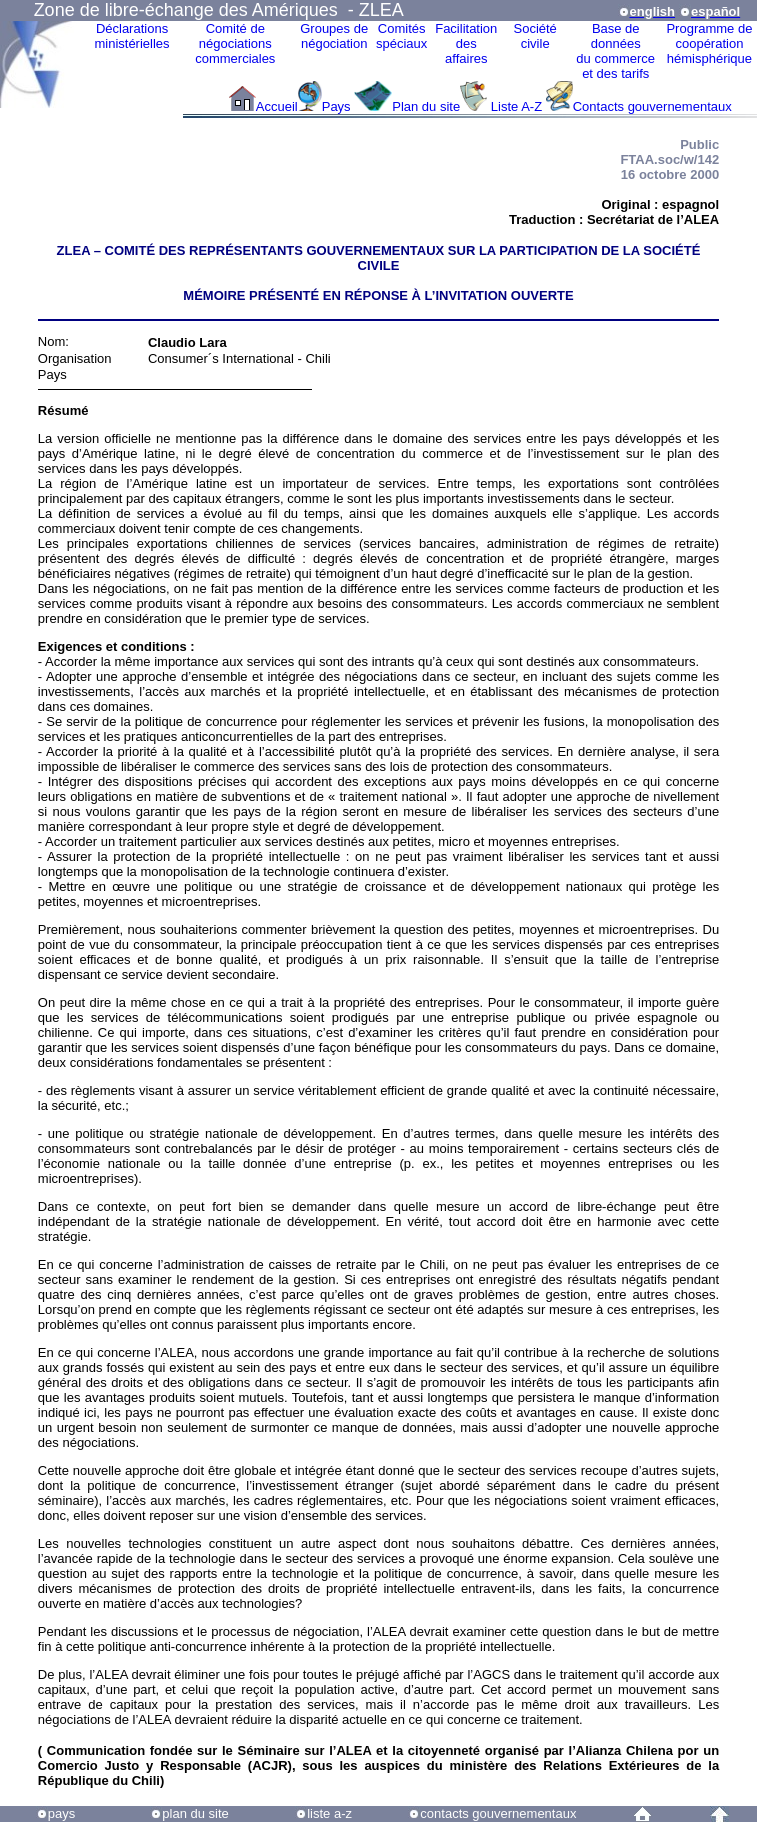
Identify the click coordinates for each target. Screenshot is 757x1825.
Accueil (277, 106)
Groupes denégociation (334, 36)
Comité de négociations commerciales (235, 43)
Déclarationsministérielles (131, 36)
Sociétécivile (534, 36)
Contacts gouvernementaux (652, 106)
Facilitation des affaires (466, 43)
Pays (338, 106)
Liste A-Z (516, 106)
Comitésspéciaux (401, 36)
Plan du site (426, 106)
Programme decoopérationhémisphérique (709, 43)
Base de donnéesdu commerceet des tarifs (615, 51)
